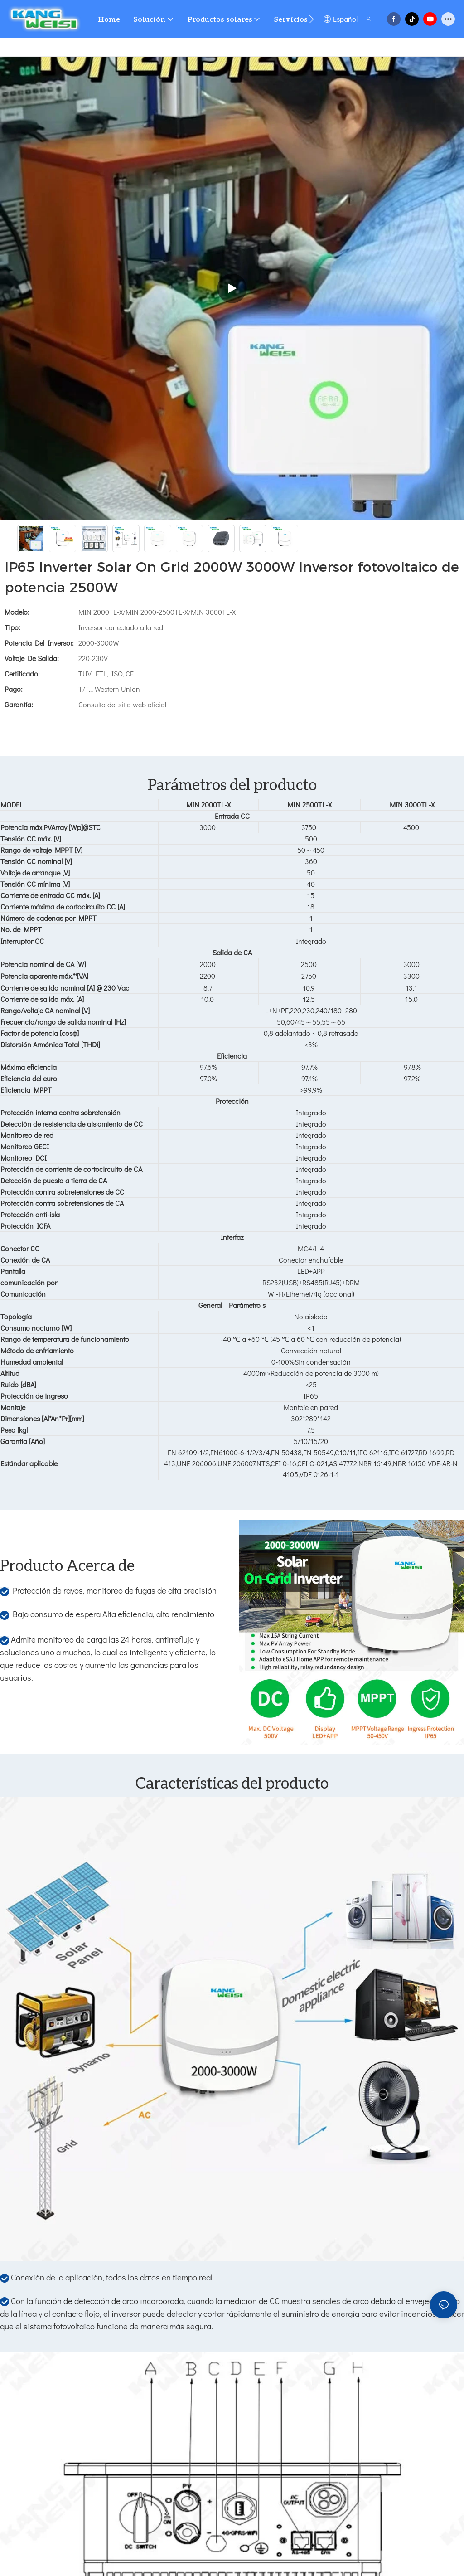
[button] (311, 19)
